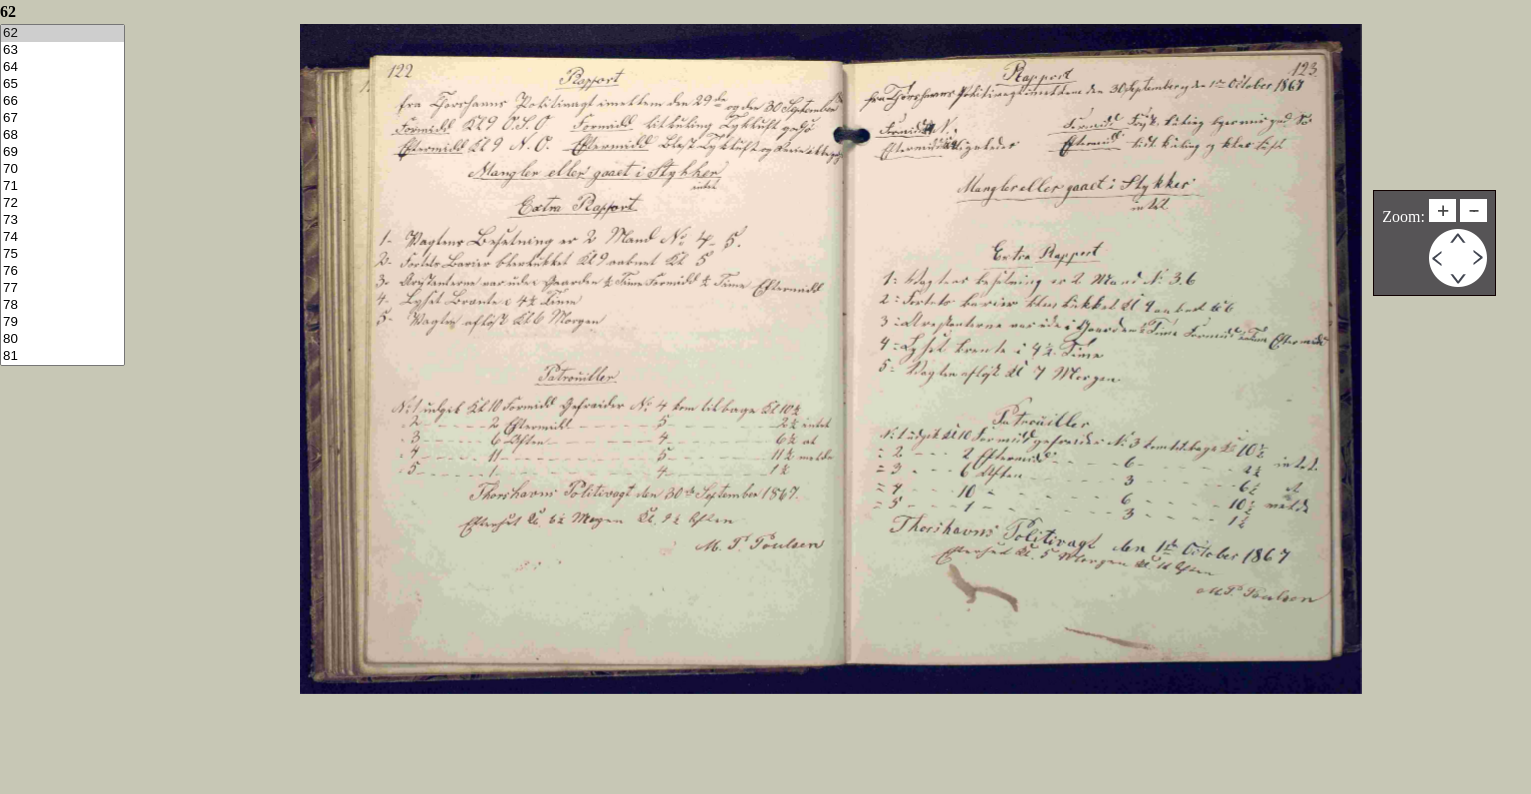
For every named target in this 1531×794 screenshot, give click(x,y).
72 (62, 203)
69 (62, 152)
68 (62, 135)
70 (62, 169)
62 (62, 33)
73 (62, 220)
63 (62, 50)
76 (62, 271)
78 (62, 305)
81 (62, 356)
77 (62, 288)
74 (62, 237)
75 (62, 254)
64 (62, 67)
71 (62, 186)
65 (62, 84)
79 (62, 322)
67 (62, 118)
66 (62, 101)
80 (62, 339)
